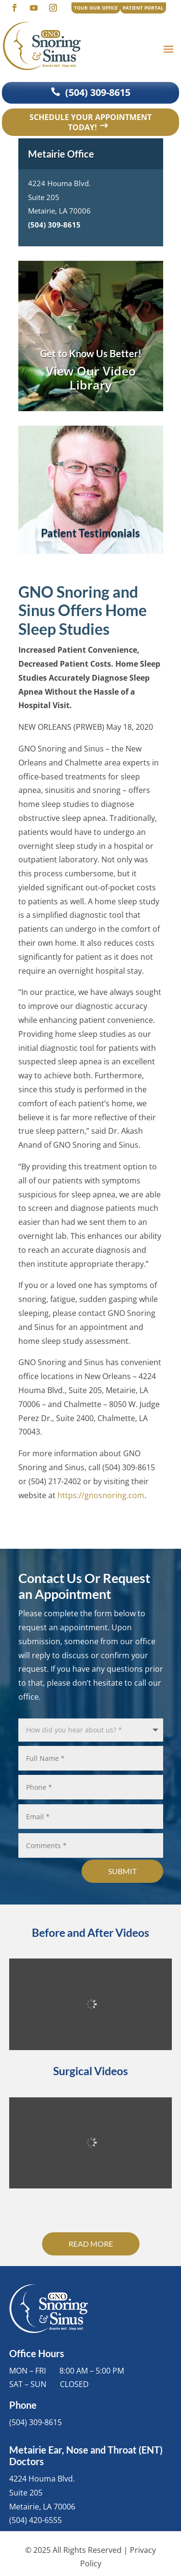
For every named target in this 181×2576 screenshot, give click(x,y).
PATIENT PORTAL (143, 8)
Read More (91, 2243)
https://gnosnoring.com (100, 1495)
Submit (122, 1871)
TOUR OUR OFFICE (96, 8)
